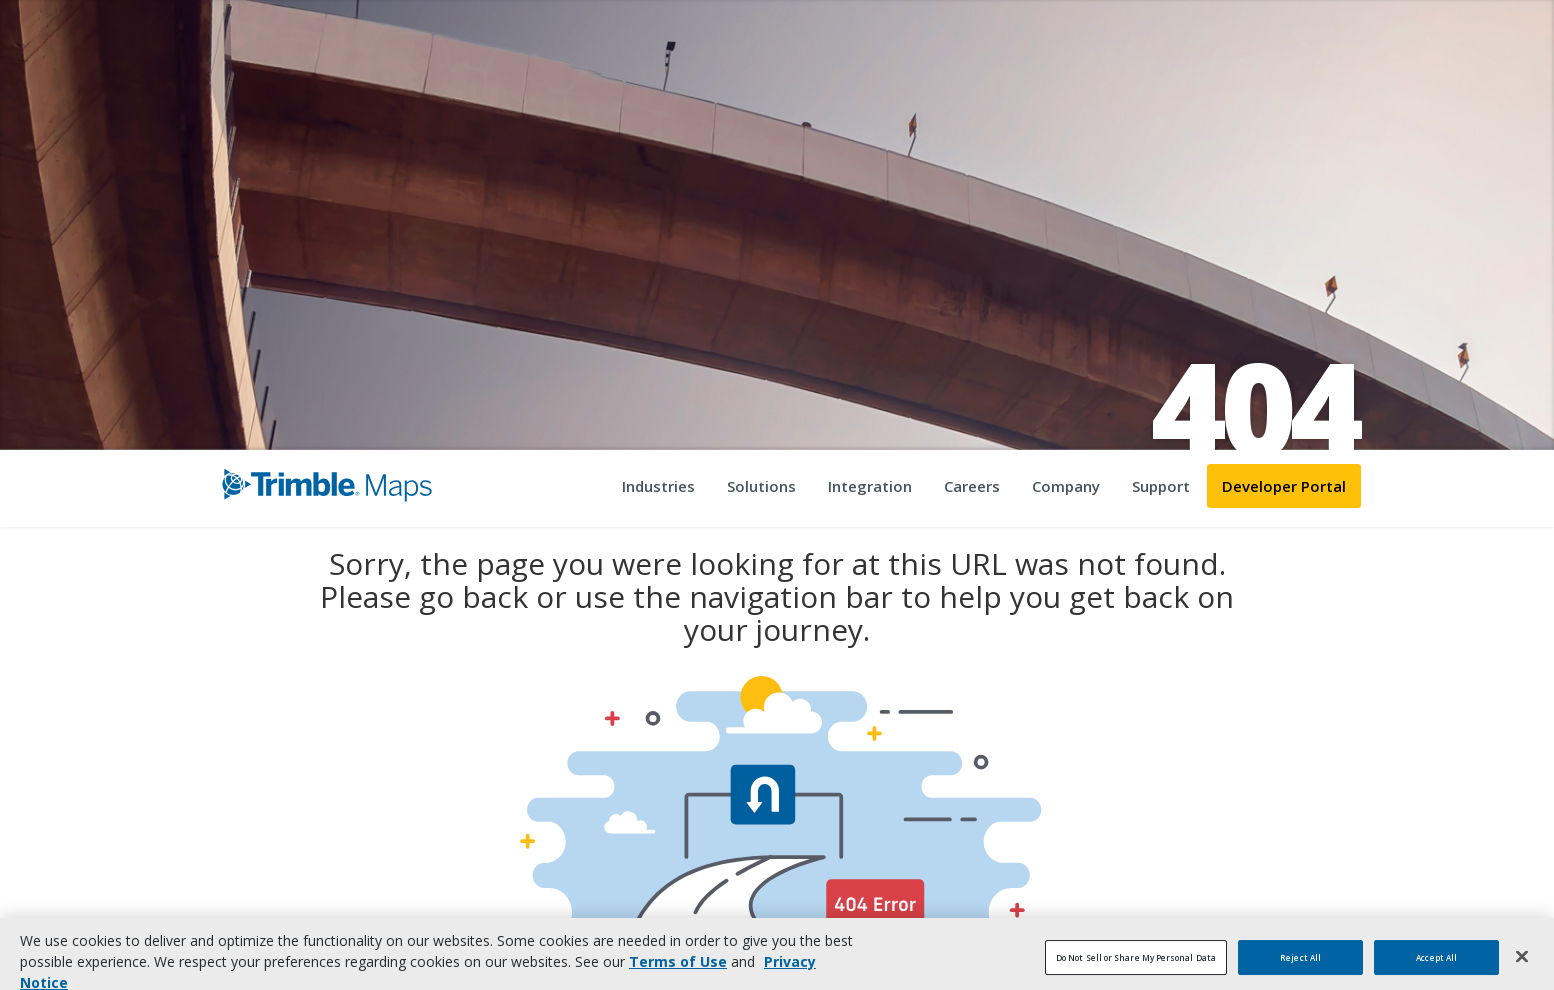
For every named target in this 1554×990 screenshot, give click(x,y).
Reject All (1300, 964)
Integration (870, 486)
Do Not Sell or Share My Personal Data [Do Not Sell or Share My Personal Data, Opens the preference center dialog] (1136, 964)
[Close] (1522, 964)
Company (1066, 486)
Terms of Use (678, 969)
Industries (658, 486)
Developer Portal (1284, 486)
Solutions (761, 486)
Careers (972, 486)
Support (1161, 486)
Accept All (1436, 964)
